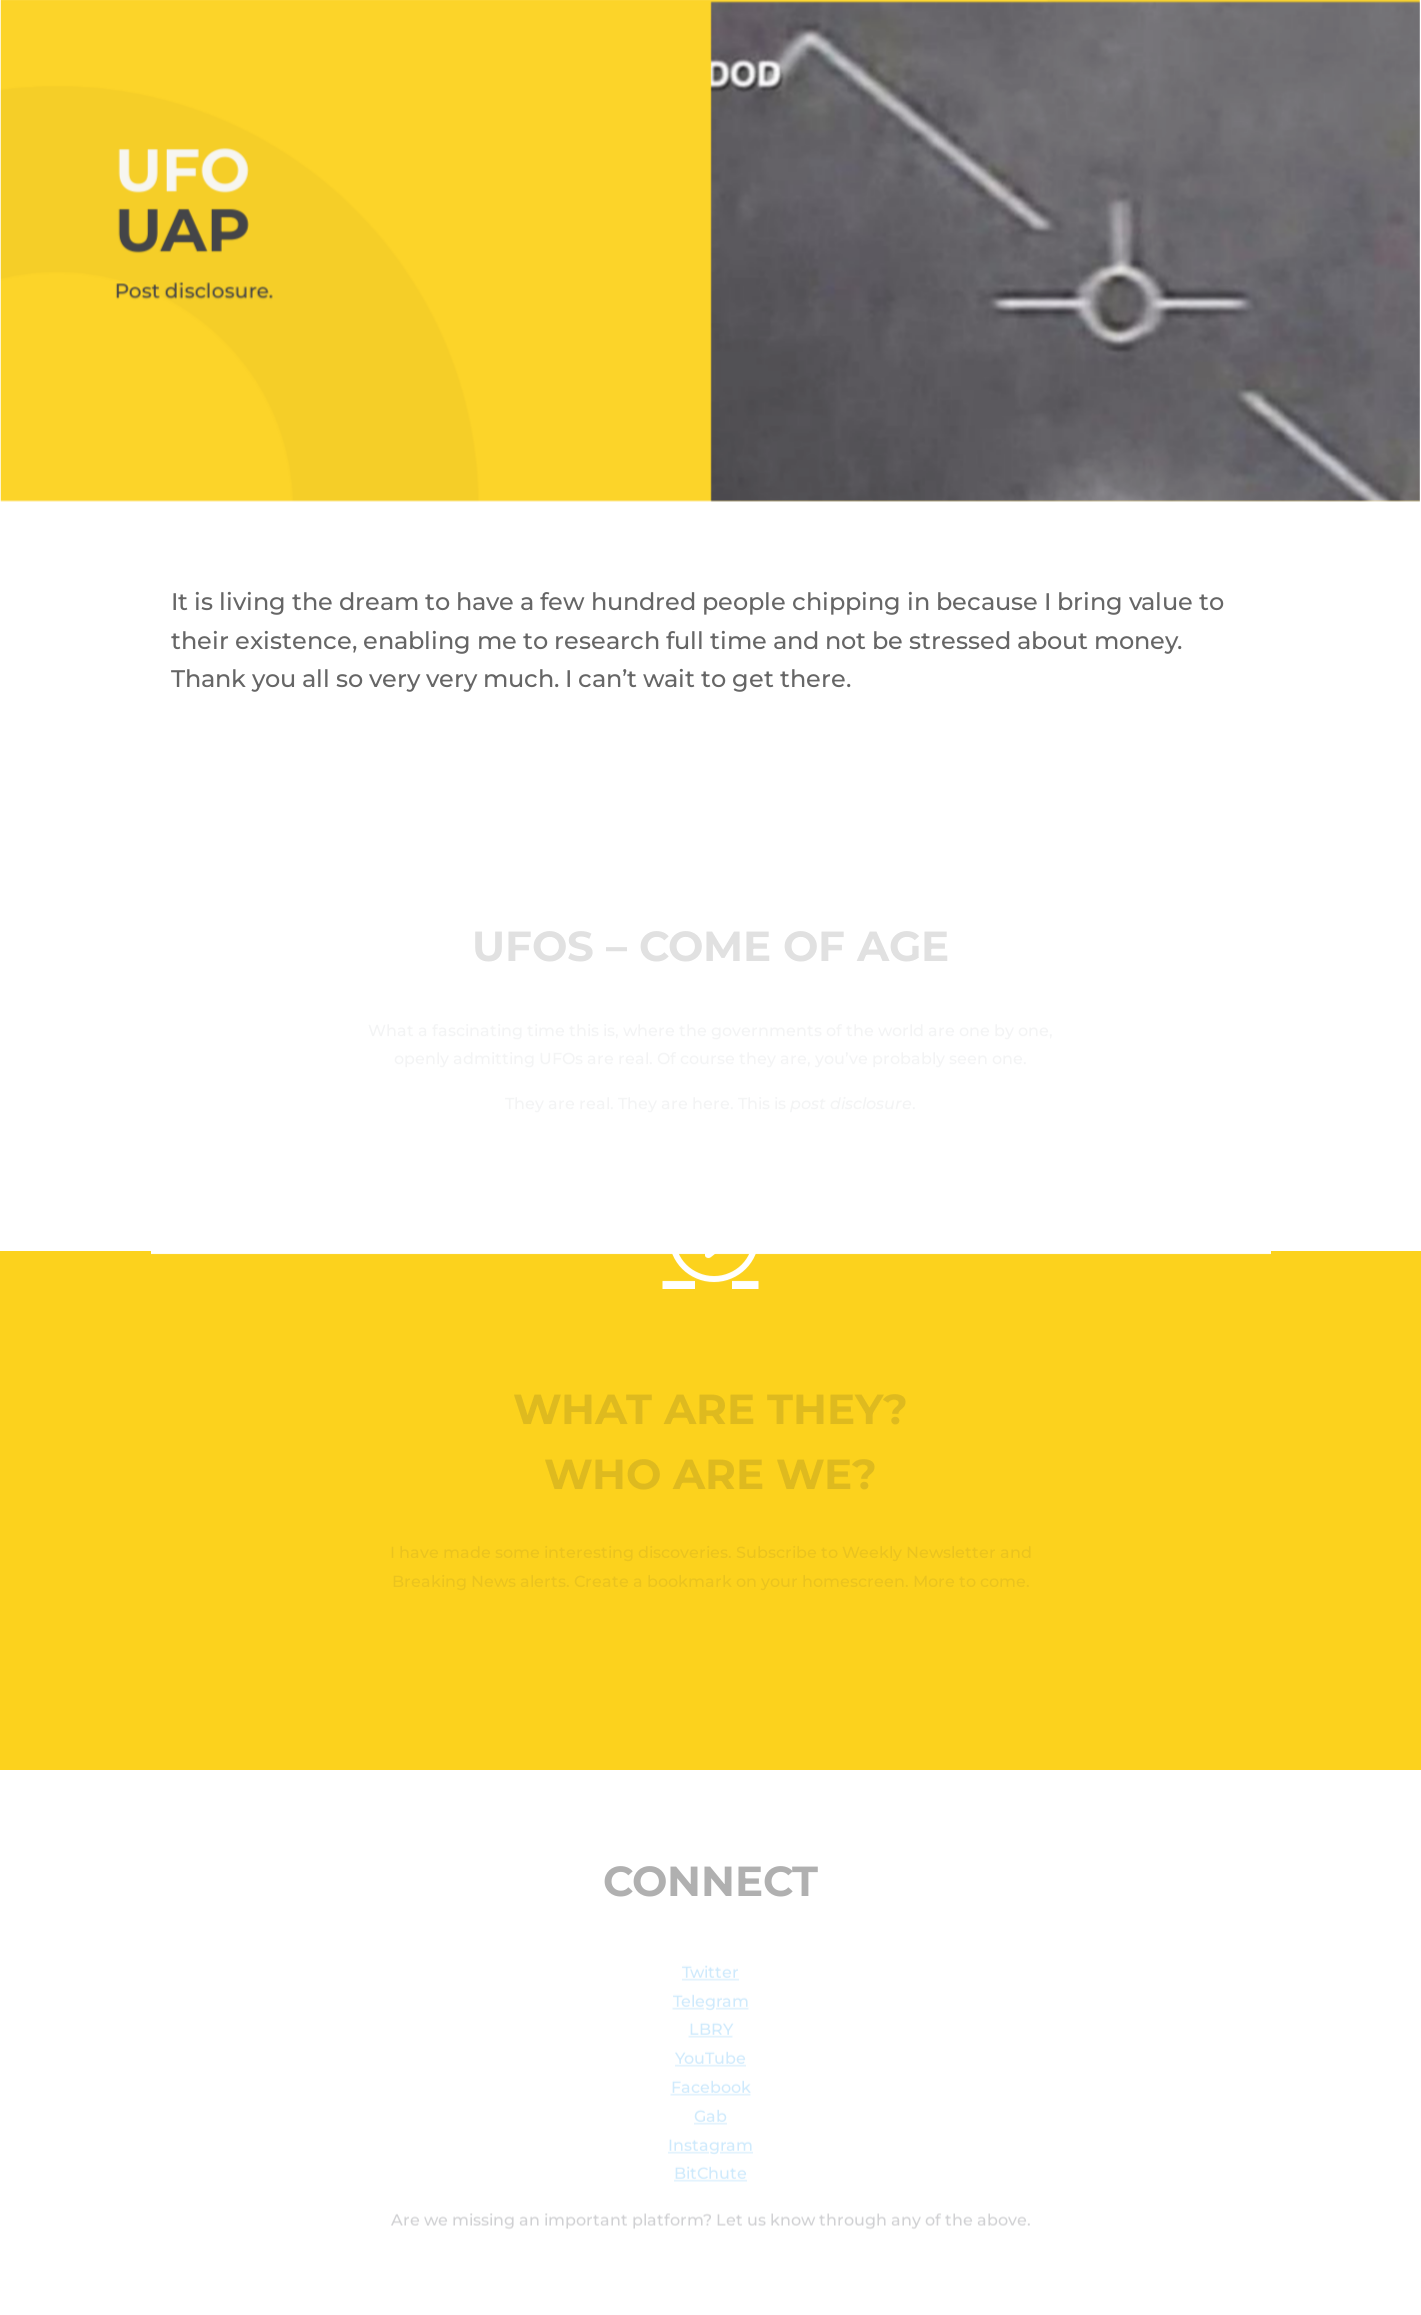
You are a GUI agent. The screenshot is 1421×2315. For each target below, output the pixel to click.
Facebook (711, 2090)
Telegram (711, 2004)
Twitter (710, 1975)
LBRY (711, 2033)
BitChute (710, 2177)
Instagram (710, 2148)
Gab (710, 2119)
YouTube (710, 2061)
